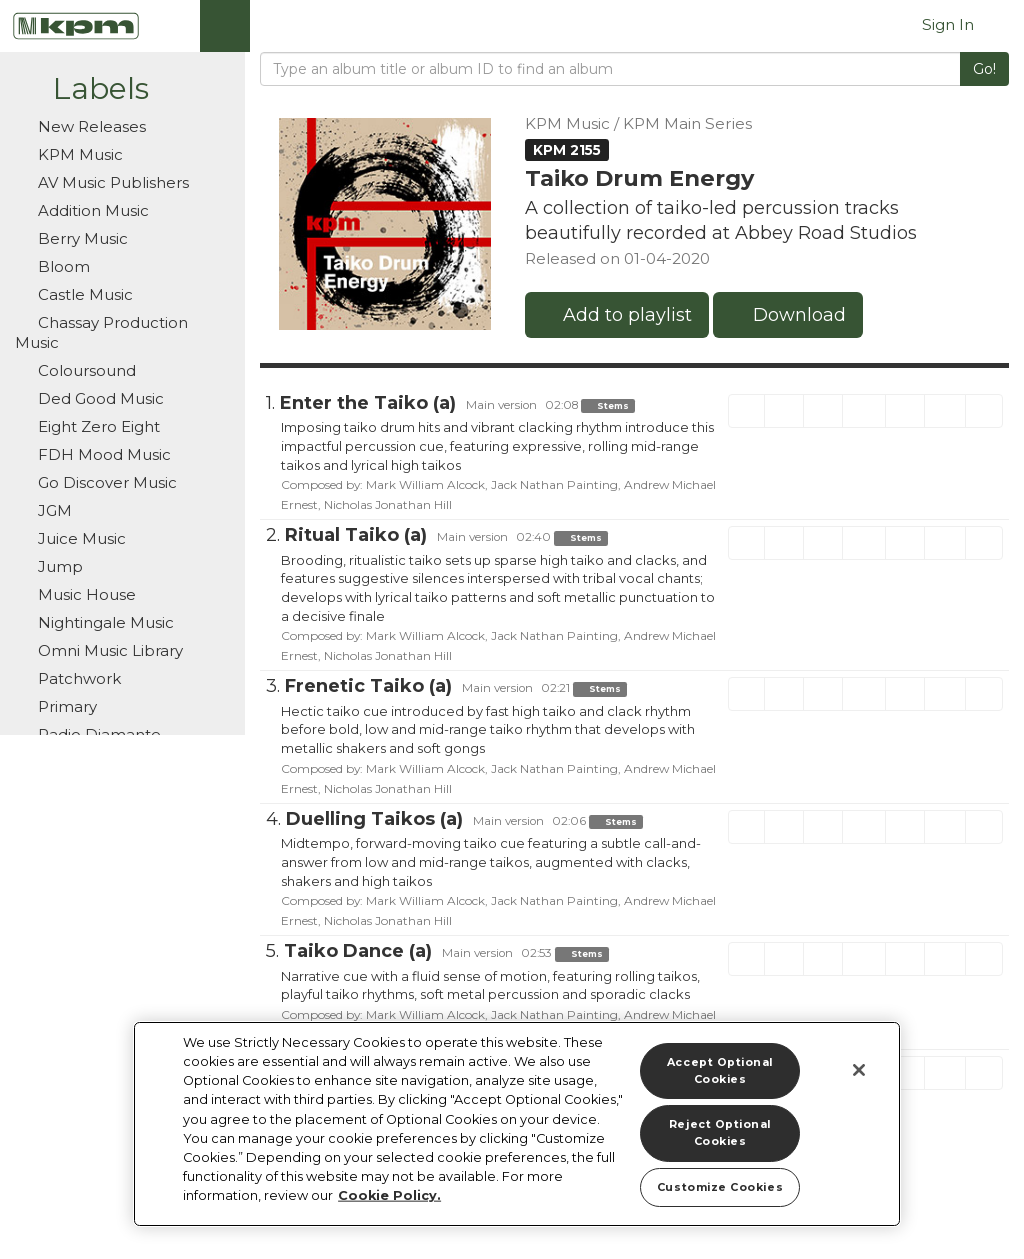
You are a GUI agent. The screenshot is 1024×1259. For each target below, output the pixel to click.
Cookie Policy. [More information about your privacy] (389, 1195)
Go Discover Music (105, 482)
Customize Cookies (720, 1187)
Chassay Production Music (101, 332)
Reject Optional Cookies (720, 1133)
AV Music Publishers (111, 182)
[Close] (859, 1070)
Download (788, 315)
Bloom (62, 266)
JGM (53, 510)
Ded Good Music (89, 398)
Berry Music (71, 238)
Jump (58, 566)
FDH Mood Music (102, 454)
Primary (65, 706)
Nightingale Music (94, 622)
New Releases (80, 126)
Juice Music (70, 538)
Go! (984, 69)
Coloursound (75, 370)
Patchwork (77, 678)
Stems (607, 406)
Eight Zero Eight (97, 426)
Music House (75, 594)
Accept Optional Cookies (720, 1071)
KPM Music (69, 154)
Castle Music (83, 294)
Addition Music (91, 210)
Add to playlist (617, 315)
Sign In (948, 24)
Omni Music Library (99, 650)
